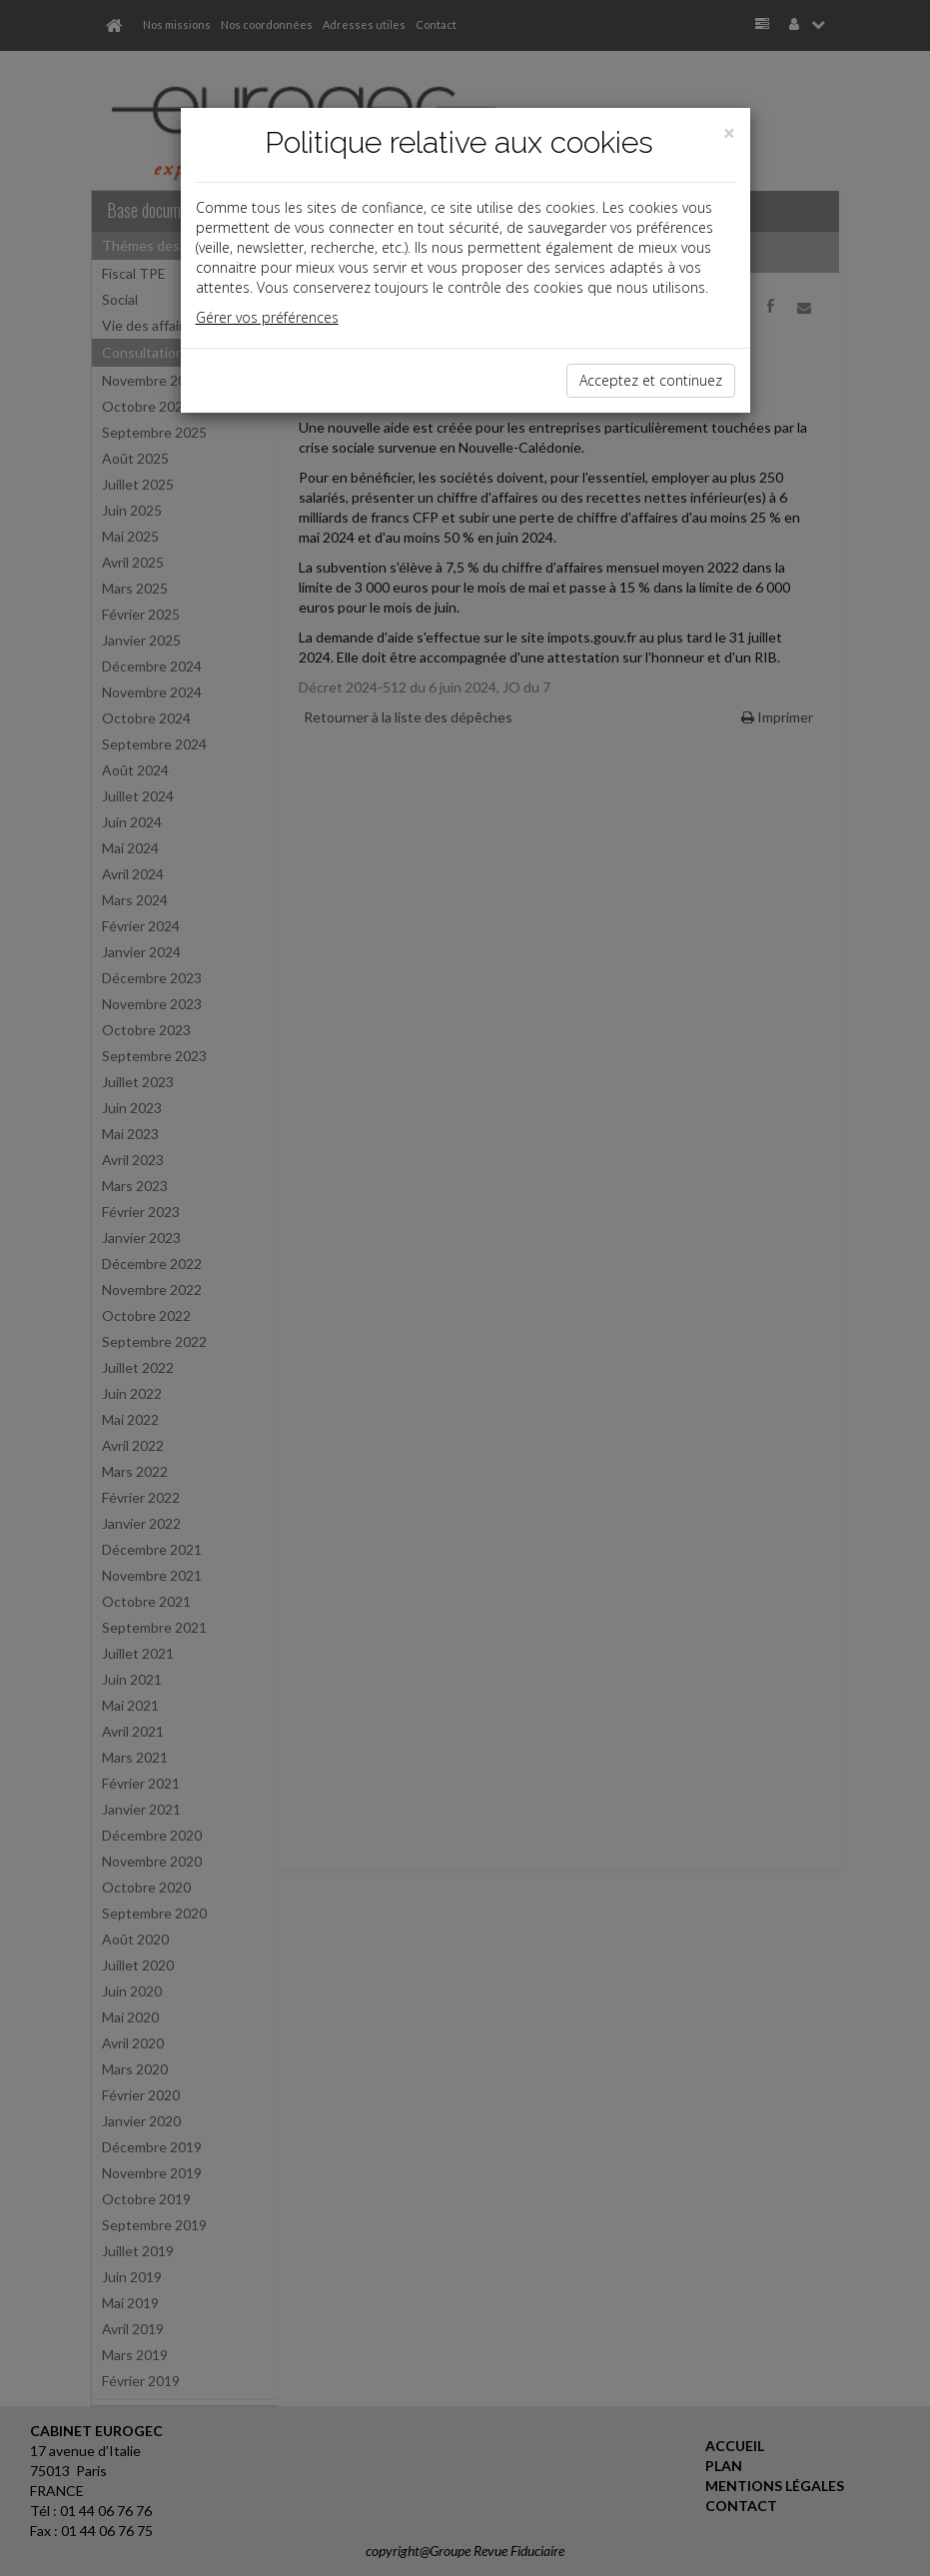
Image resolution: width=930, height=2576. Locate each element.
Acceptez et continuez (650, 380)
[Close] (729, 133)
